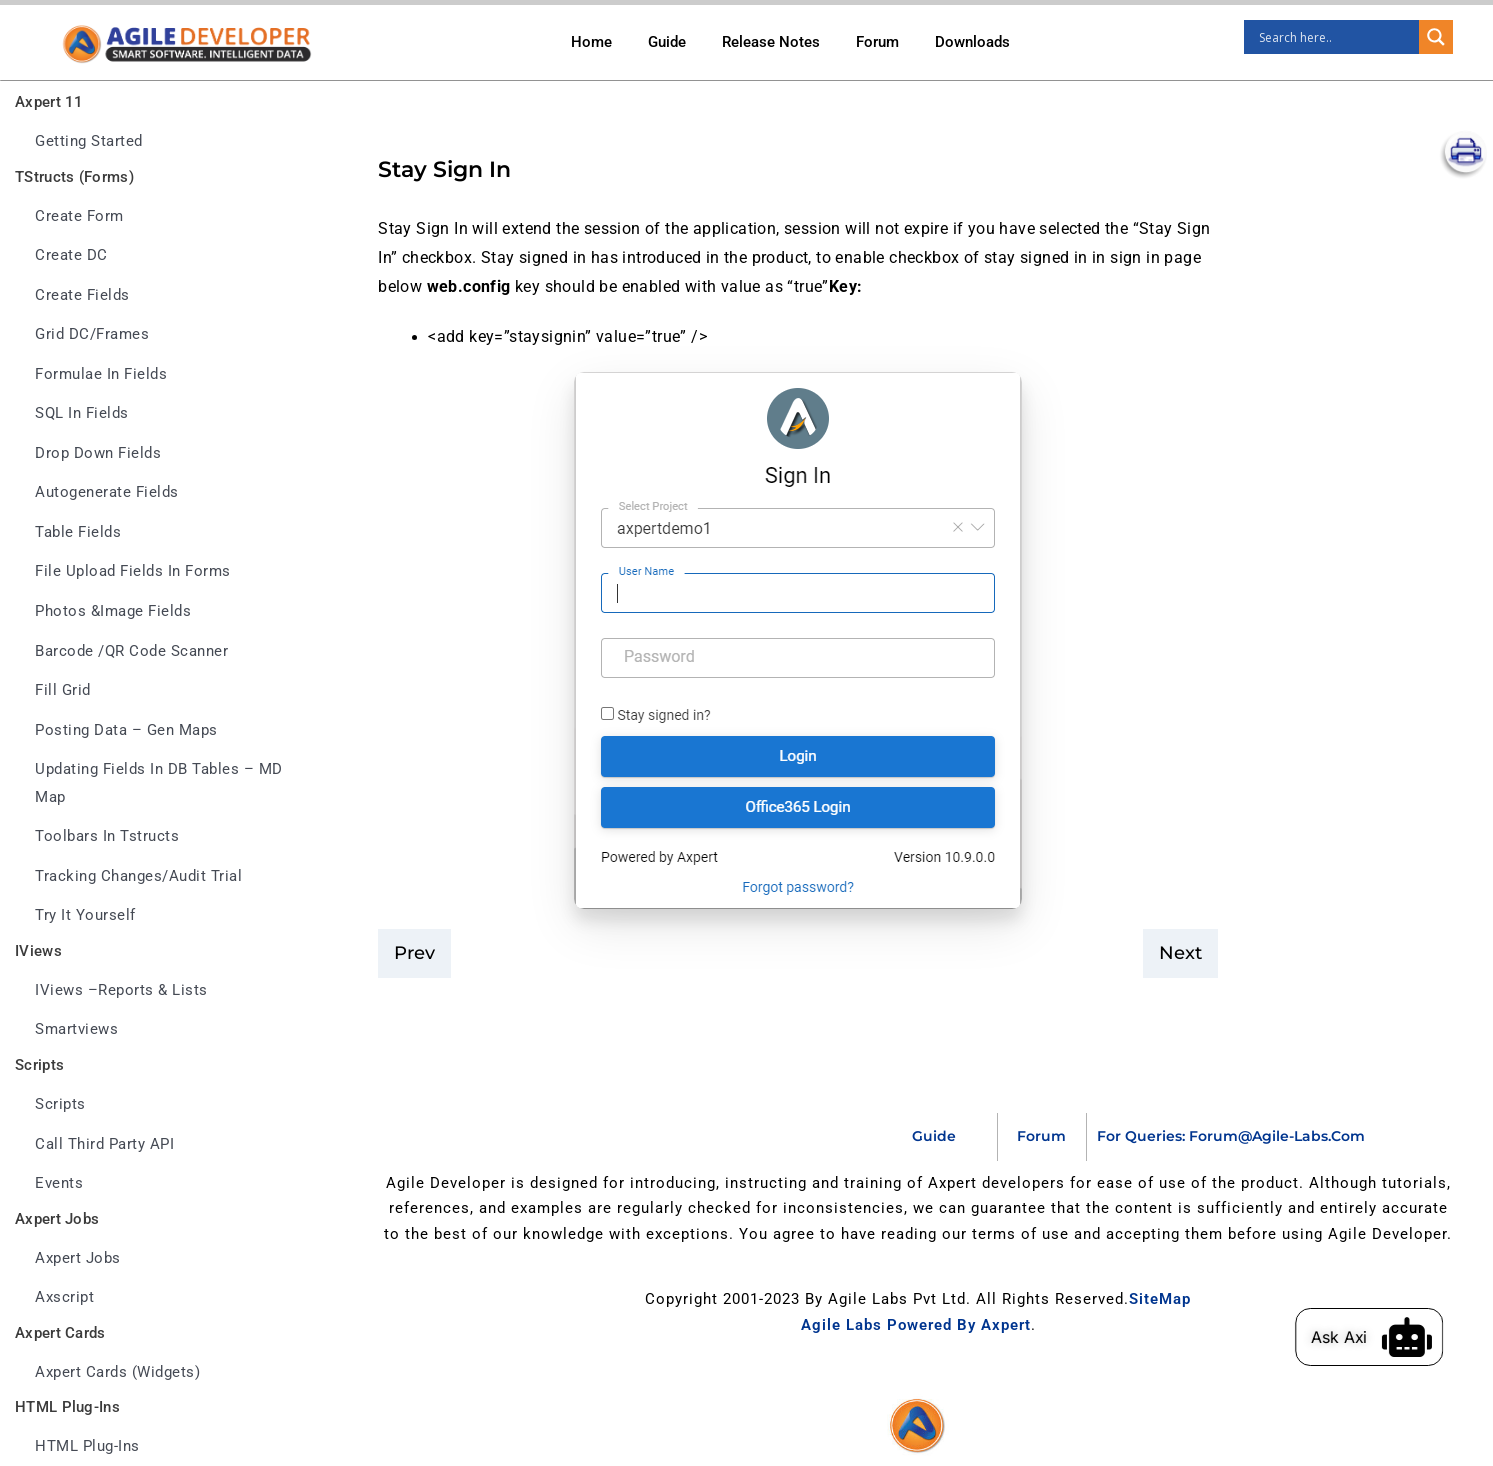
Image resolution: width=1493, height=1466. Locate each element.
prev (414, 953)
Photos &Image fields (113, 611)
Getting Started (89, 141)
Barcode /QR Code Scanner (131, 651)
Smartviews (76, 1029)
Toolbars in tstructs (107, 836)
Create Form (79, 216)
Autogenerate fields (107, 492)
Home (591, 42)
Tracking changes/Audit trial (138, 876)
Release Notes (771, 42)
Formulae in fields (101, 374)
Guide (667, 42)
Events (59, 1183)
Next (1180, 953)
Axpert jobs (78, 1258)
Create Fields (82, 295)
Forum (877, 42)
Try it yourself (85, 915)
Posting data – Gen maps (126, 730)
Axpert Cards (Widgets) (117, 1372)
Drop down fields (98, 453)
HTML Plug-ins (87, 1446)
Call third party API (104, 1144)
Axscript (64, 1297)
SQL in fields (82, 413)
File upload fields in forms (133, 571)
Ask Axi (1363, 1337)
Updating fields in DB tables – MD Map (159, 783)
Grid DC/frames (92, 334)
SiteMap (1160, 1299)
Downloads (972, 42)
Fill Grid (63, 690)
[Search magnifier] (1436, 37)
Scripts (60, 1104)
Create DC (71, 255)
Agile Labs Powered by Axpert (916, 1325)
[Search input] (1336, 37)
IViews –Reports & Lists (121, 990)
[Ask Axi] (1432, 1337)
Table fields (78, 532)
